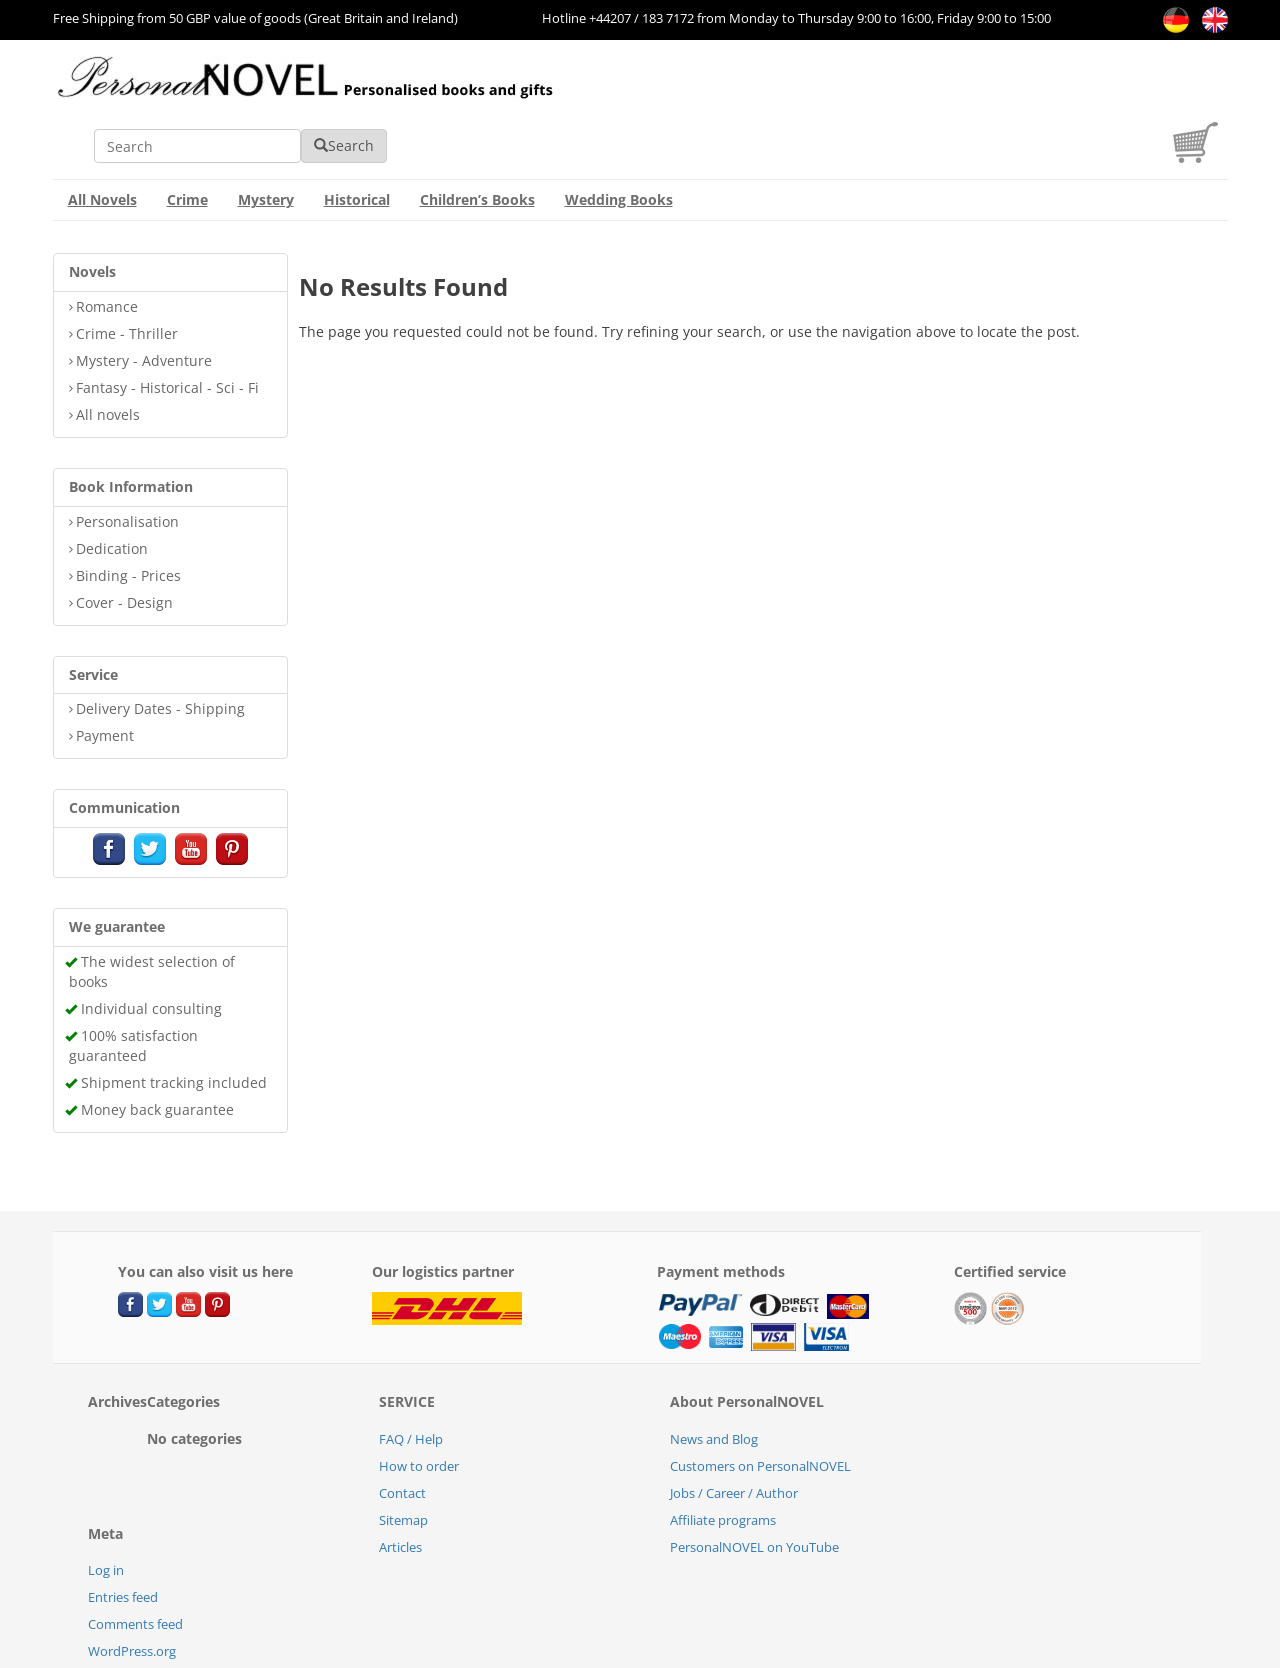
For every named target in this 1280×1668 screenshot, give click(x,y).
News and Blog (714, 1380)
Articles (400, 1488)
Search (932, 86)
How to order (419, 1407)
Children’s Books (477, 140)
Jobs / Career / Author (734, 1434)
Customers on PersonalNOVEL (760, 1407)
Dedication (112, 489)
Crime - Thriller (127, 274)
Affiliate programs (723, 1461)
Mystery (266, 140)
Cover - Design (124, 543)
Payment (105, 676)
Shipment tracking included (174, 1023)
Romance (107, 247)
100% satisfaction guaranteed (133, 986)
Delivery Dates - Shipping (160, 649)
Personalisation (127, 462)
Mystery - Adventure (144, 301)
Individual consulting (151, 949)
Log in (106, 1511)
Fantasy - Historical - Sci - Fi (167, 328)
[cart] (1200, 98)
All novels (108, 355)
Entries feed (123, 1538)
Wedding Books (619, 140)
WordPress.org (132, 1592)
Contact (402, 1434)
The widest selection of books (152, 912)
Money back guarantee (157, 1050)
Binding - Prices (128, 516)
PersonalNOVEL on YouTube (754, 1488)
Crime (187, 140)
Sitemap (403, 1461)
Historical (357, 140)
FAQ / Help (411, 1380)
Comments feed (135, 1565)
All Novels (102, 140)
